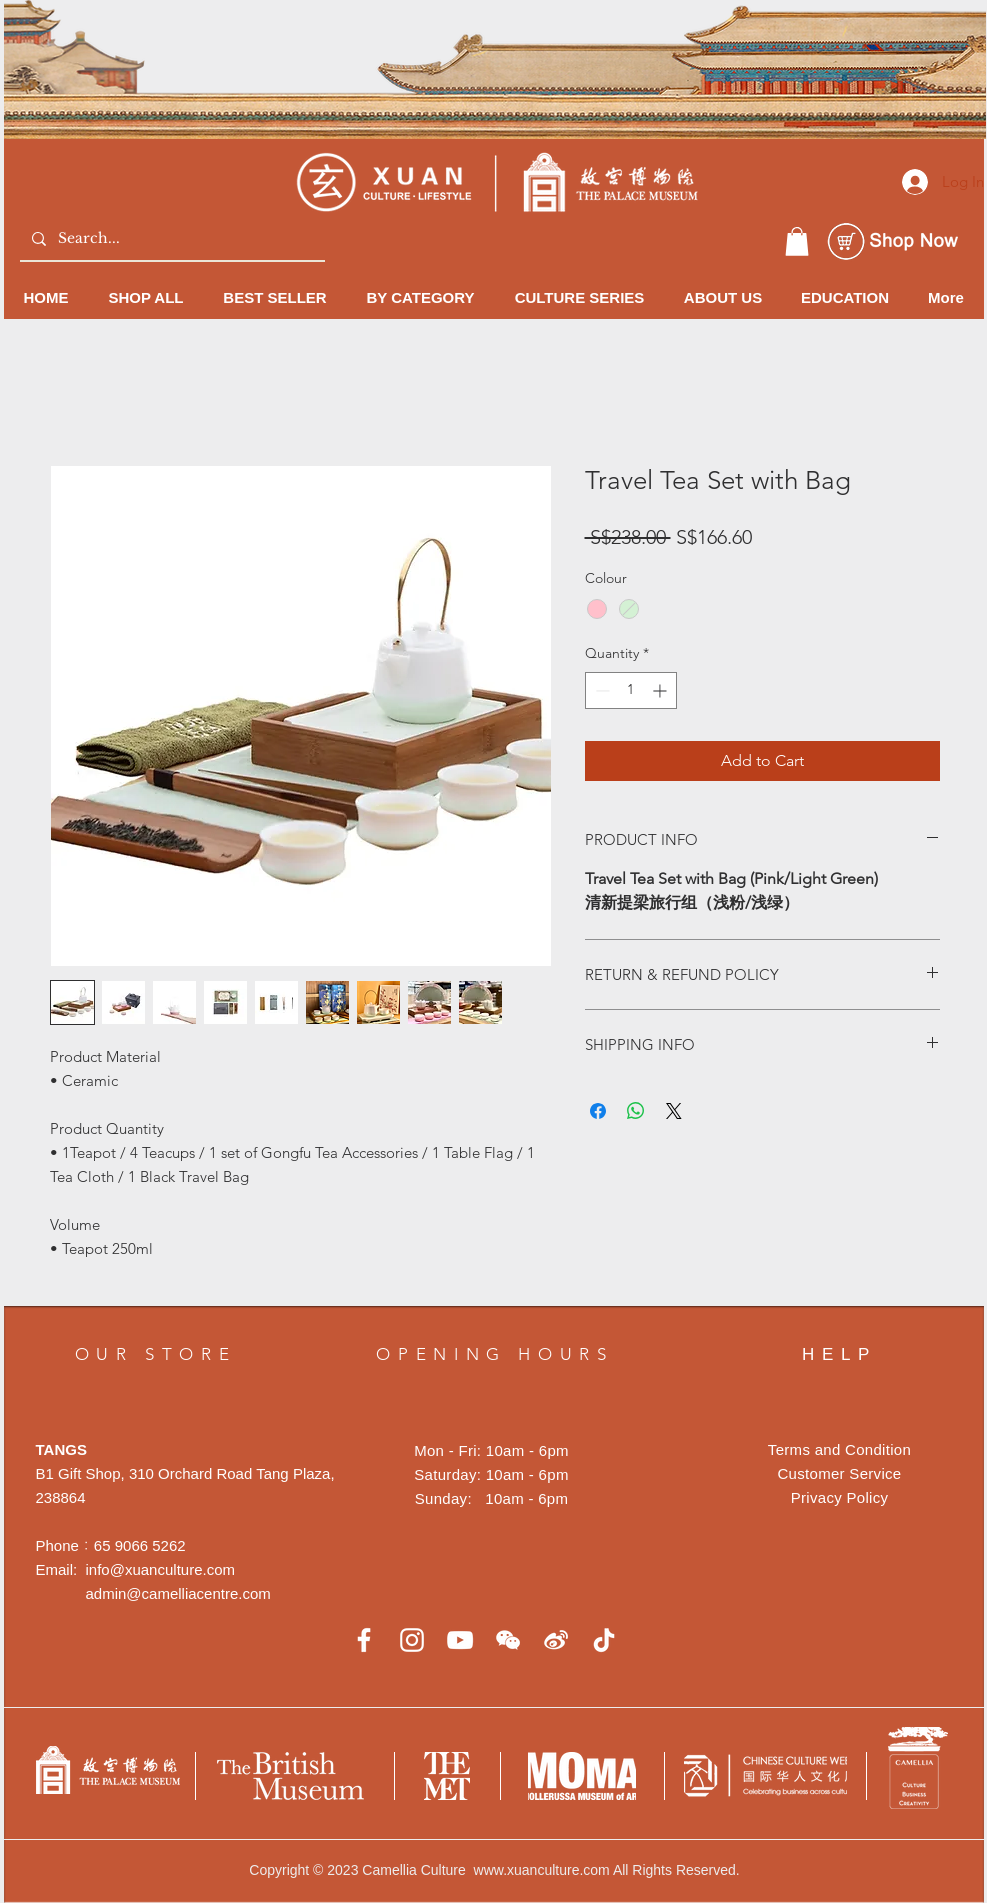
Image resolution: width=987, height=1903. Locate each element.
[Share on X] (674, 1111)
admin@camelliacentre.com (178, 1593)
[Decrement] (600, 690)
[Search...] (170, 238)
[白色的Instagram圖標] (412, 1640)
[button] (797, 241)
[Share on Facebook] (598, 1111)
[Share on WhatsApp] (636, 1111)
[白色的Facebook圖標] (364, 1640)
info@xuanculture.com (160, 1569)
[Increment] (661, 690)
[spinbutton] (631, 690)
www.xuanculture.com (542, 1870)
